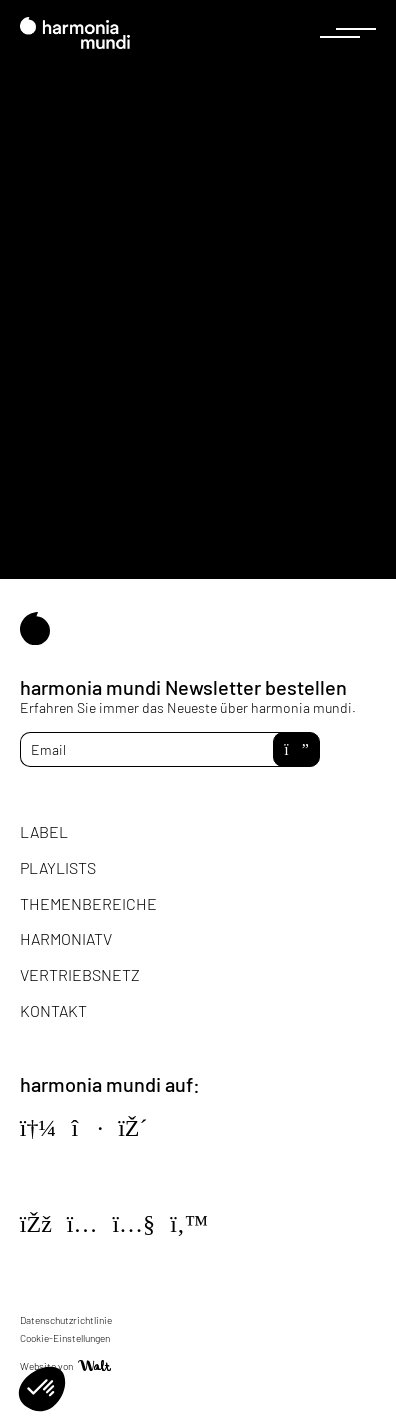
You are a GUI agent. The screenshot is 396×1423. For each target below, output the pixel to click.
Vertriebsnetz (80, 974)
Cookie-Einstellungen (65, 1338)
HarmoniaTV (66, 938)
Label (44, 831)
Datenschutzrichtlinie (66, 1320)
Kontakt (53, 1010)
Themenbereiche (88, 903)
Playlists (58, 867)
